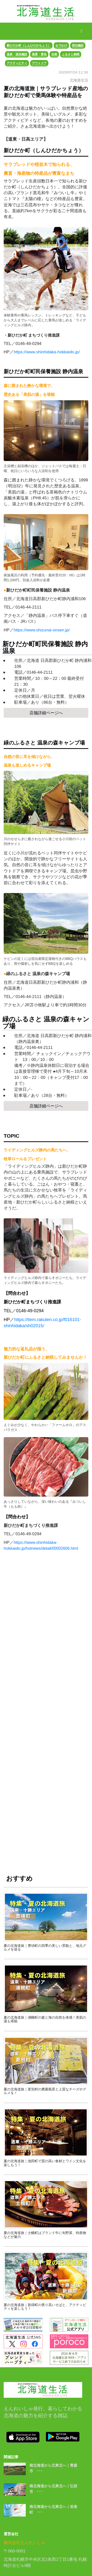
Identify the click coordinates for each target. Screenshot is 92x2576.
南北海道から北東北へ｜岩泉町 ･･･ (53, 2509)
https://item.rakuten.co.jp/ (39, 1319)
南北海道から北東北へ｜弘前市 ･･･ (53, 2489)
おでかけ (61, 45)
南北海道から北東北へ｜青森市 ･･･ (53, 2468)
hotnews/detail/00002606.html (52, 1548)
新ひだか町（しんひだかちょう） (29, 45)
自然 (54, 54)
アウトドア (39, 63)
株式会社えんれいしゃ (24, 2542)
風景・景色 (39, 54)
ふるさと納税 (70, 54)
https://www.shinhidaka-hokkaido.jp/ (47, 352)
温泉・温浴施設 (17, 54)
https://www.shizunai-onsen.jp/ (42, 630)
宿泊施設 (78, 45)
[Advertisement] (46, 1716)
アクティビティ (17, 63)
